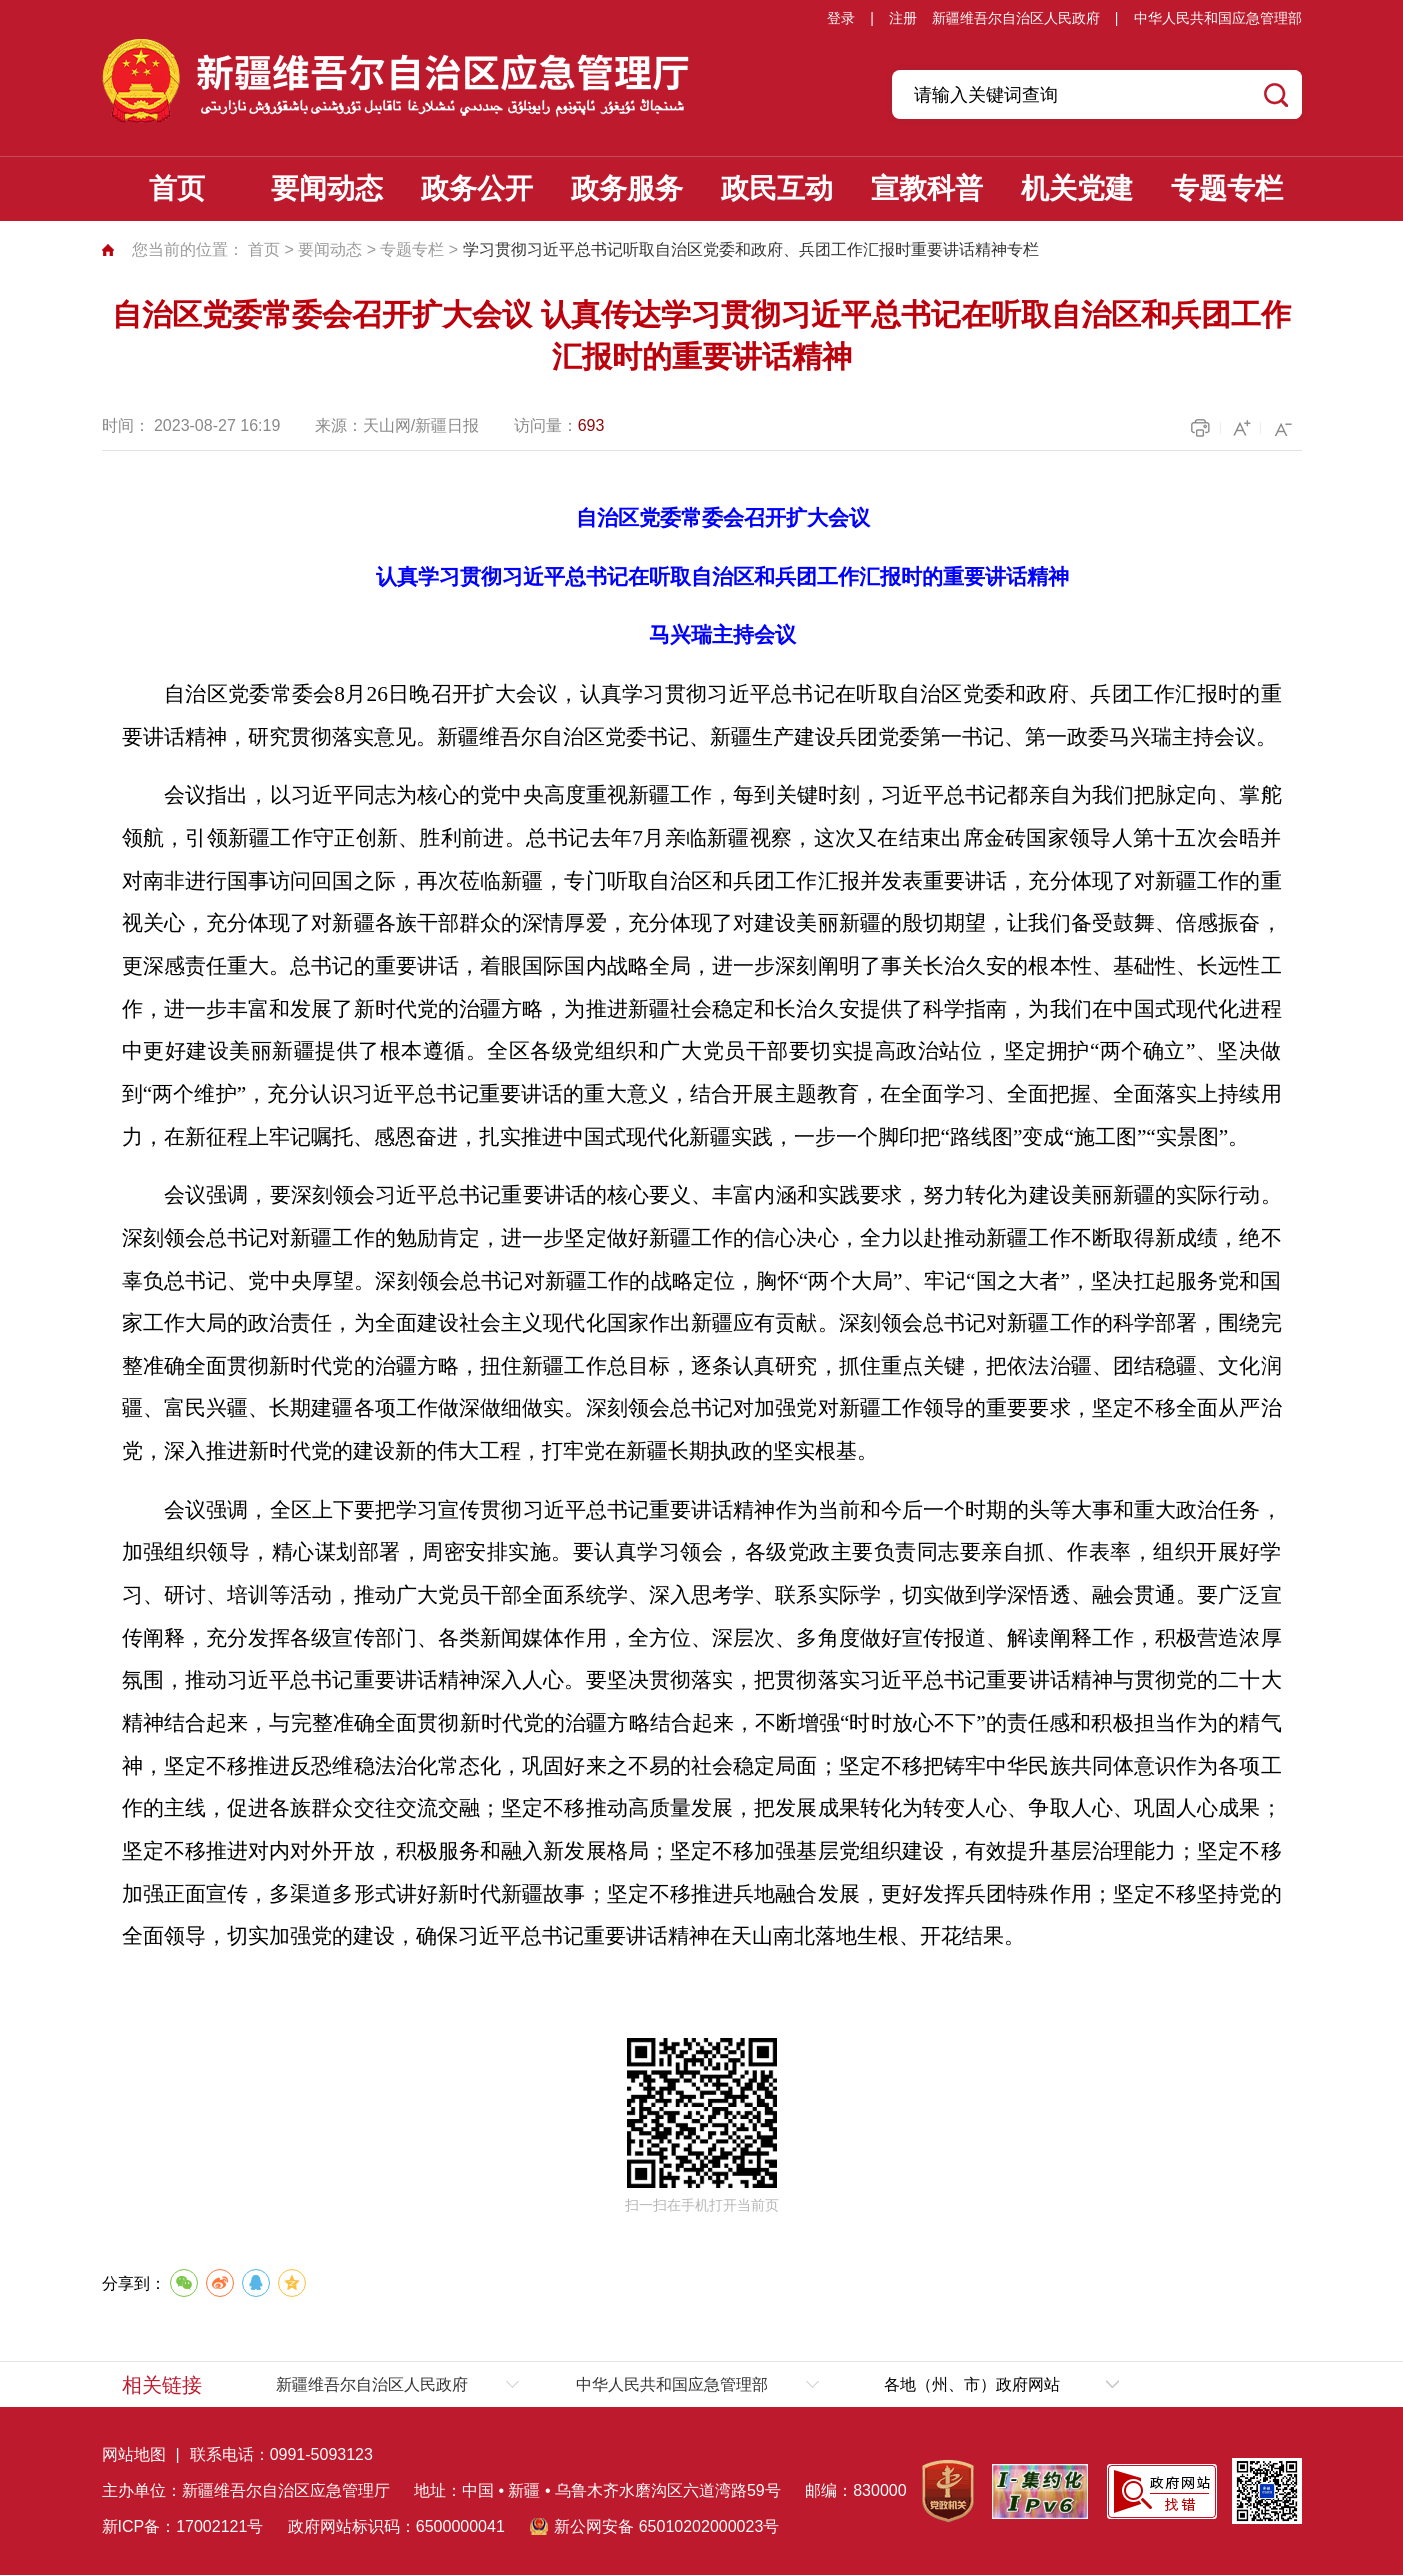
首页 (177, 188)
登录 (841, 18)
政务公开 (477, 188)
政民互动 (777, 188)
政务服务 (627, 188)
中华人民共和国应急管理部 (1218, 18)
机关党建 (1077, 188)
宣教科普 (927, 188)
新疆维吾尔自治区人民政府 (1016, 18)
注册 (903, 18)
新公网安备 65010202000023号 (666, 2526)
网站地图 (134, 2454)
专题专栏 (1227, 188)
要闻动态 (327, 188)
